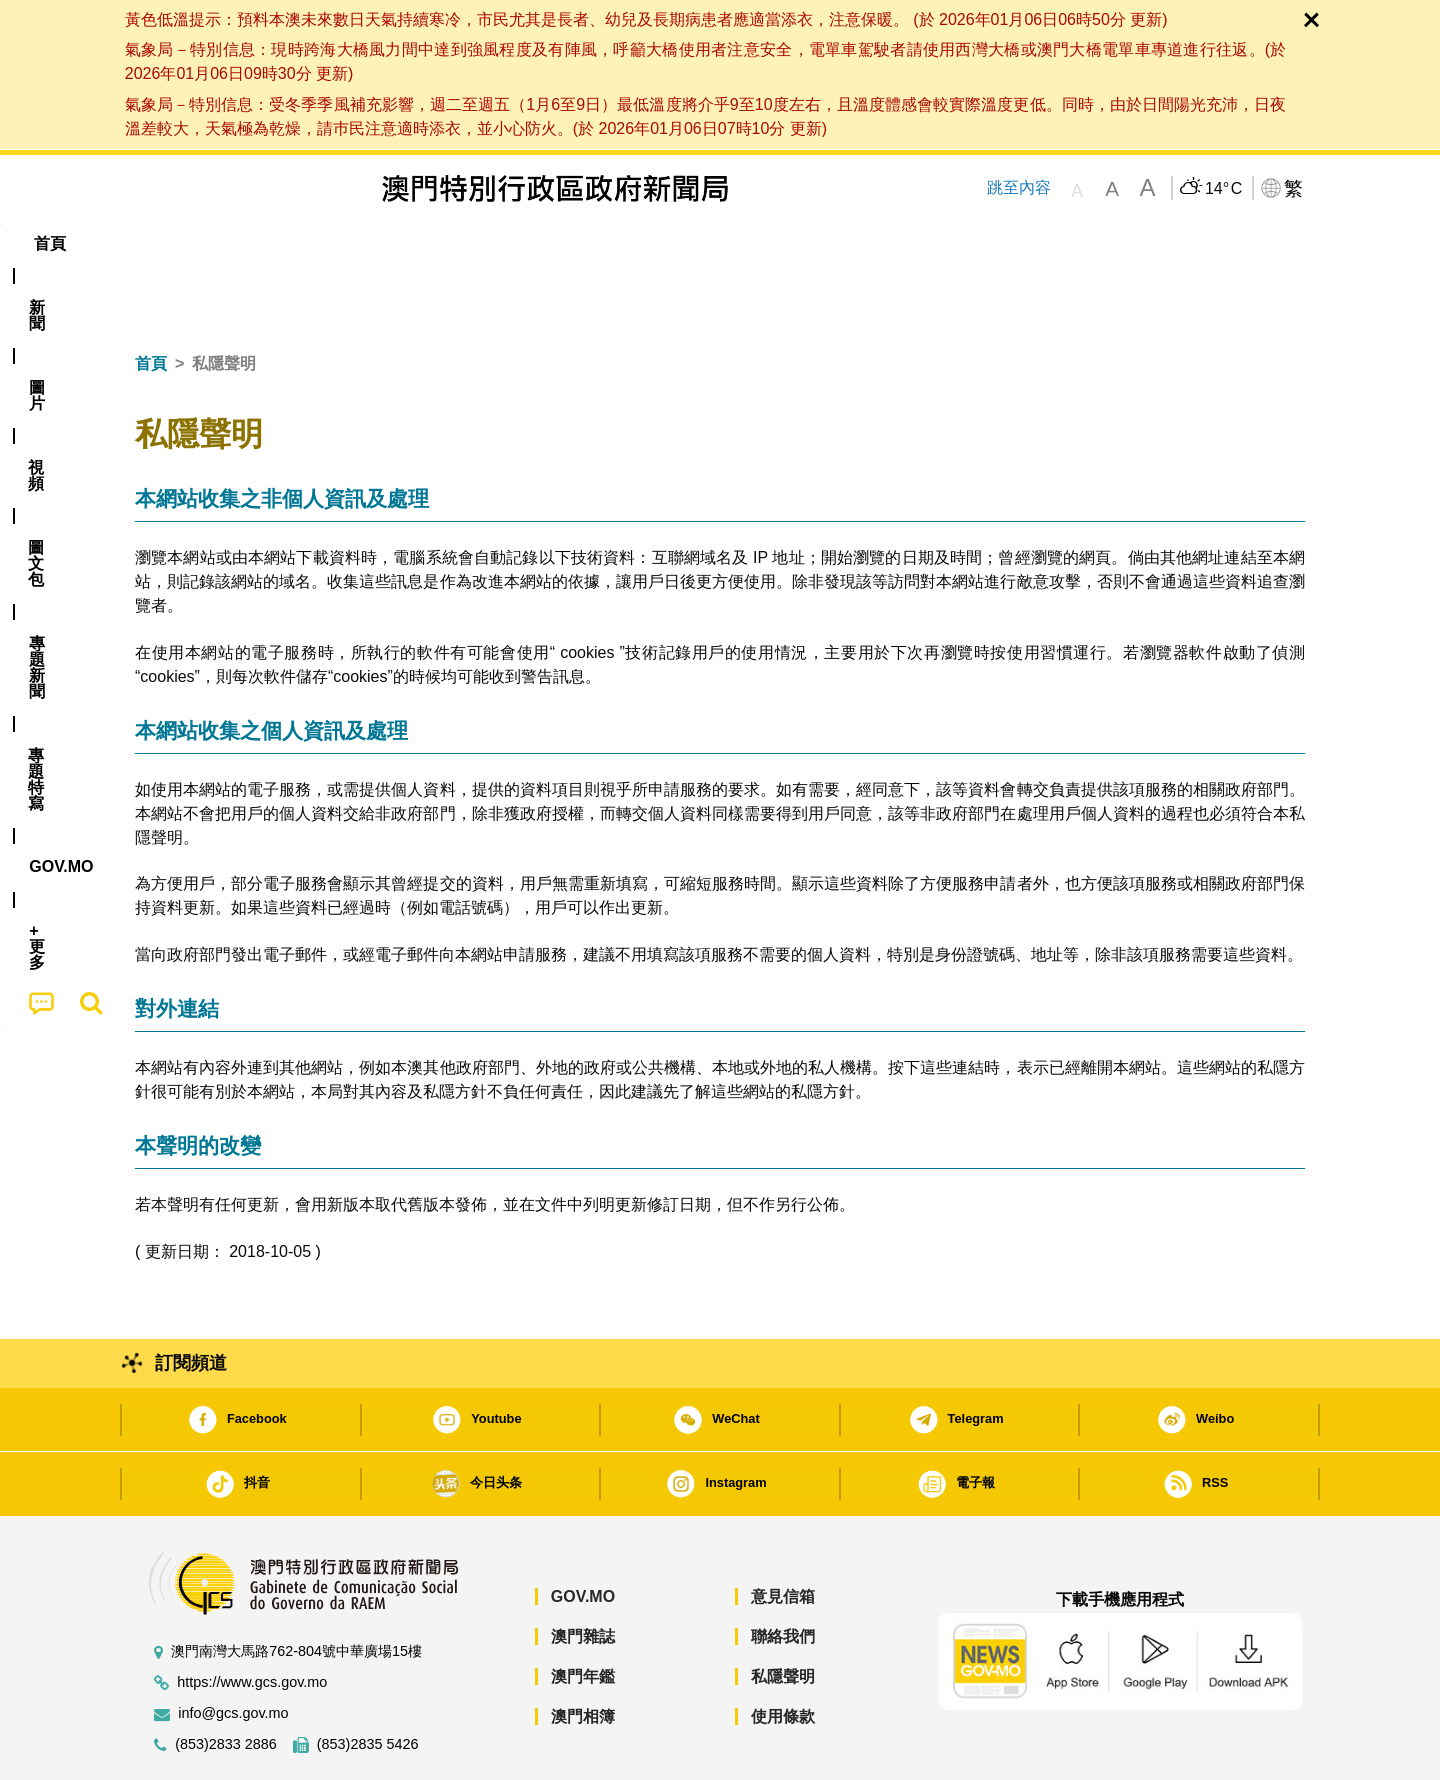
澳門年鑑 (583, 1615)
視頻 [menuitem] (391, 243)
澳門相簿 (583, 1655)
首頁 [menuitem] (170, 243)
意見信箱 (783, 1535)
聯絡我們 (783, 1575)
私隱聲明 (783, 1615)
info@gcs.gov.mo (233, 1652)
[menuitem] (244, 244)
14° (1223, 189)
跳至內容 (1019, 187)
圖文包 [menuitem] (471, 243)
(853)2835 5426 (368, 1683)
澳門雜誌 (583, 1575)
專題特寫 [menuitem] (668, 243)
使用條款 (783, 1655)
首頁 (151, 302)
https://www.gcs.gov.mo (252, 1621)
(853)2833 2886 (226, 1683)
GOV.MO (583, 1535)
